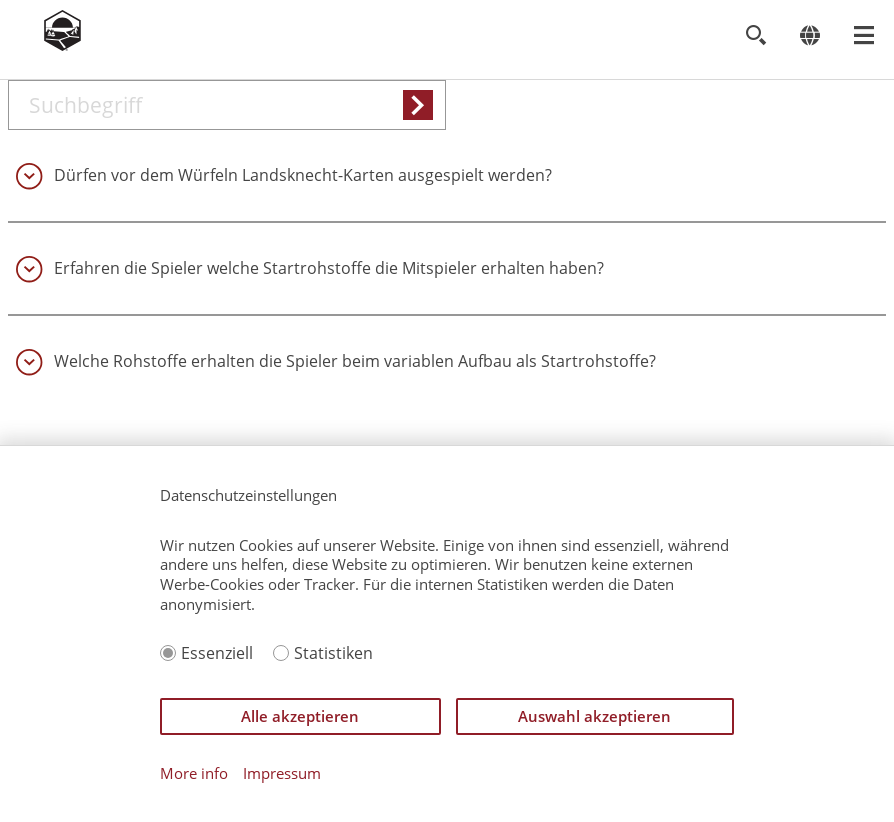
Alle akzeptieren (300, 716)
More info (194, 773)
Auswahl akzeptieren (594, 716)
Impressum (282, 773)
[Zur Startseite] (62, 45)
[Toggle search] (755, 35)
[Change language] (809, 35)
